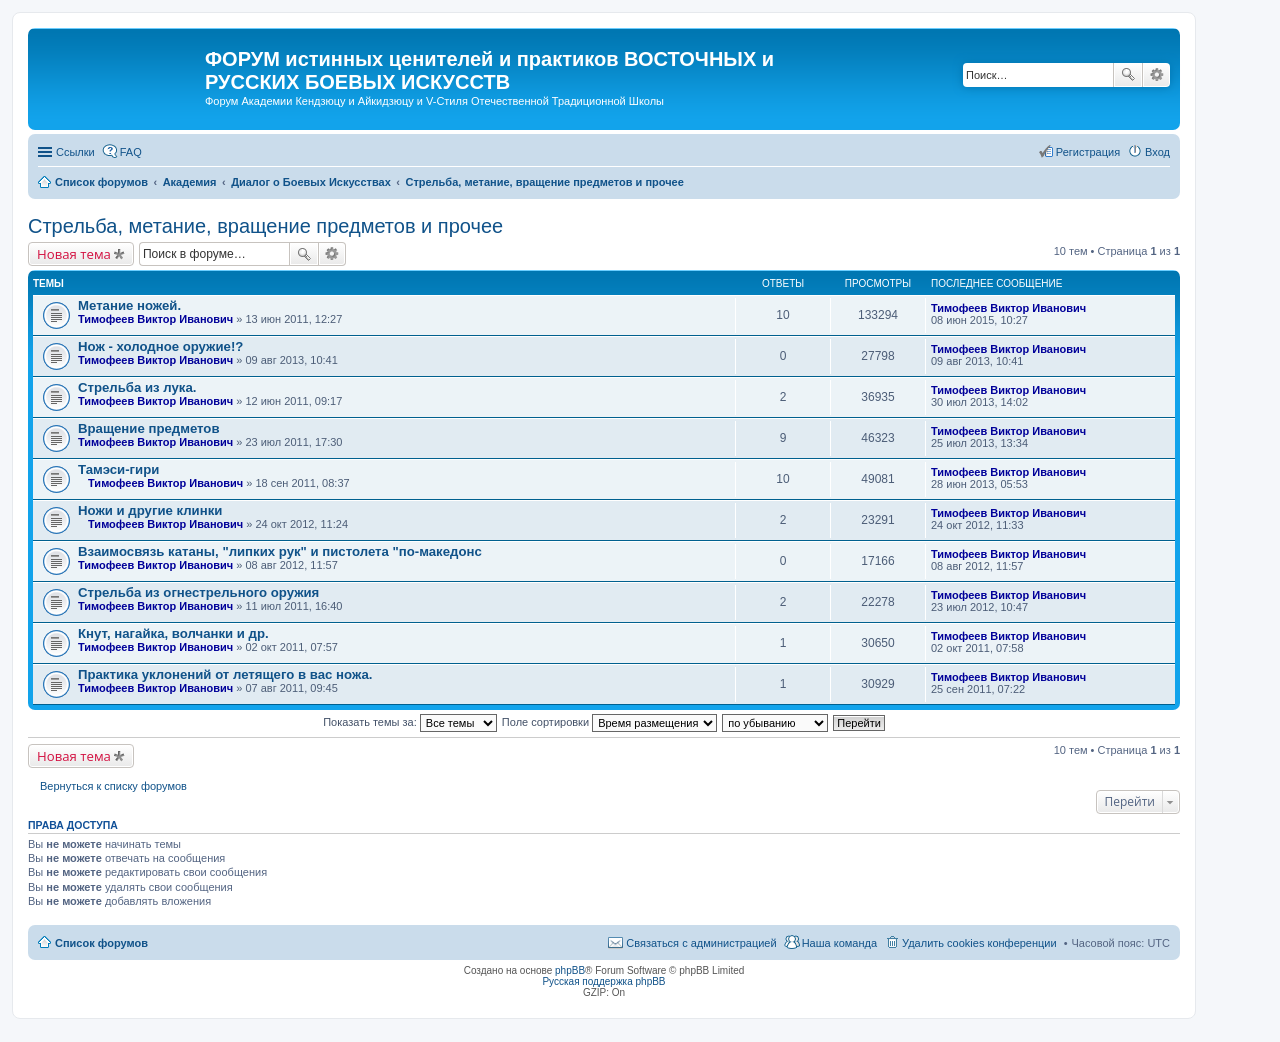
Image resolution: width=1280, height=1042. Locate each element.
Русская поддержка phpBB (603, 981)
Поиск (1128, 75)
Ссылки (75, 152)
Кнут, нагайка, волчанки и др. (173, 633)
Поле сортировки (609, 722)
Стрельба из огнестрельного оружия (198, 592)
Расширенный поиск (1156, 75)
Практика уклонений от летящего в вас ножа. (225, 674)
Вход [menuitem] (1157, 152)
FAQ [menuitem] (131, 152)
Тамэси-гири (118, 469)
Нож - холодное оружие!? (160, 346)
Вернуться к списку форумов (113, 786)
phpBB (570, 970)
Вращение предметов (149, 428)
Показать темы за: (410, 722)
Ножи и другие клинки (150, 510)
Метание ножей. (129, 305)
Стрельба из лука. (137, 387)
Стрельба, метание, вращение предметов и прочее (265, 226)
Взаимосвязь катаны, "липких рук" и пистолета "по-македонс (280, 551)
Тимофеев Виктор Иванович (155, 319)
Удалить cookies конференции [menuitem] (979, 943)
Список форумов (101, 943)
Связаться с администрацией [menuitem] (701, 943)
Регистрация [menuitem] (1088, 152)
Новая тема (74, 254)
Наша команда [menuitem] (839, 943)
